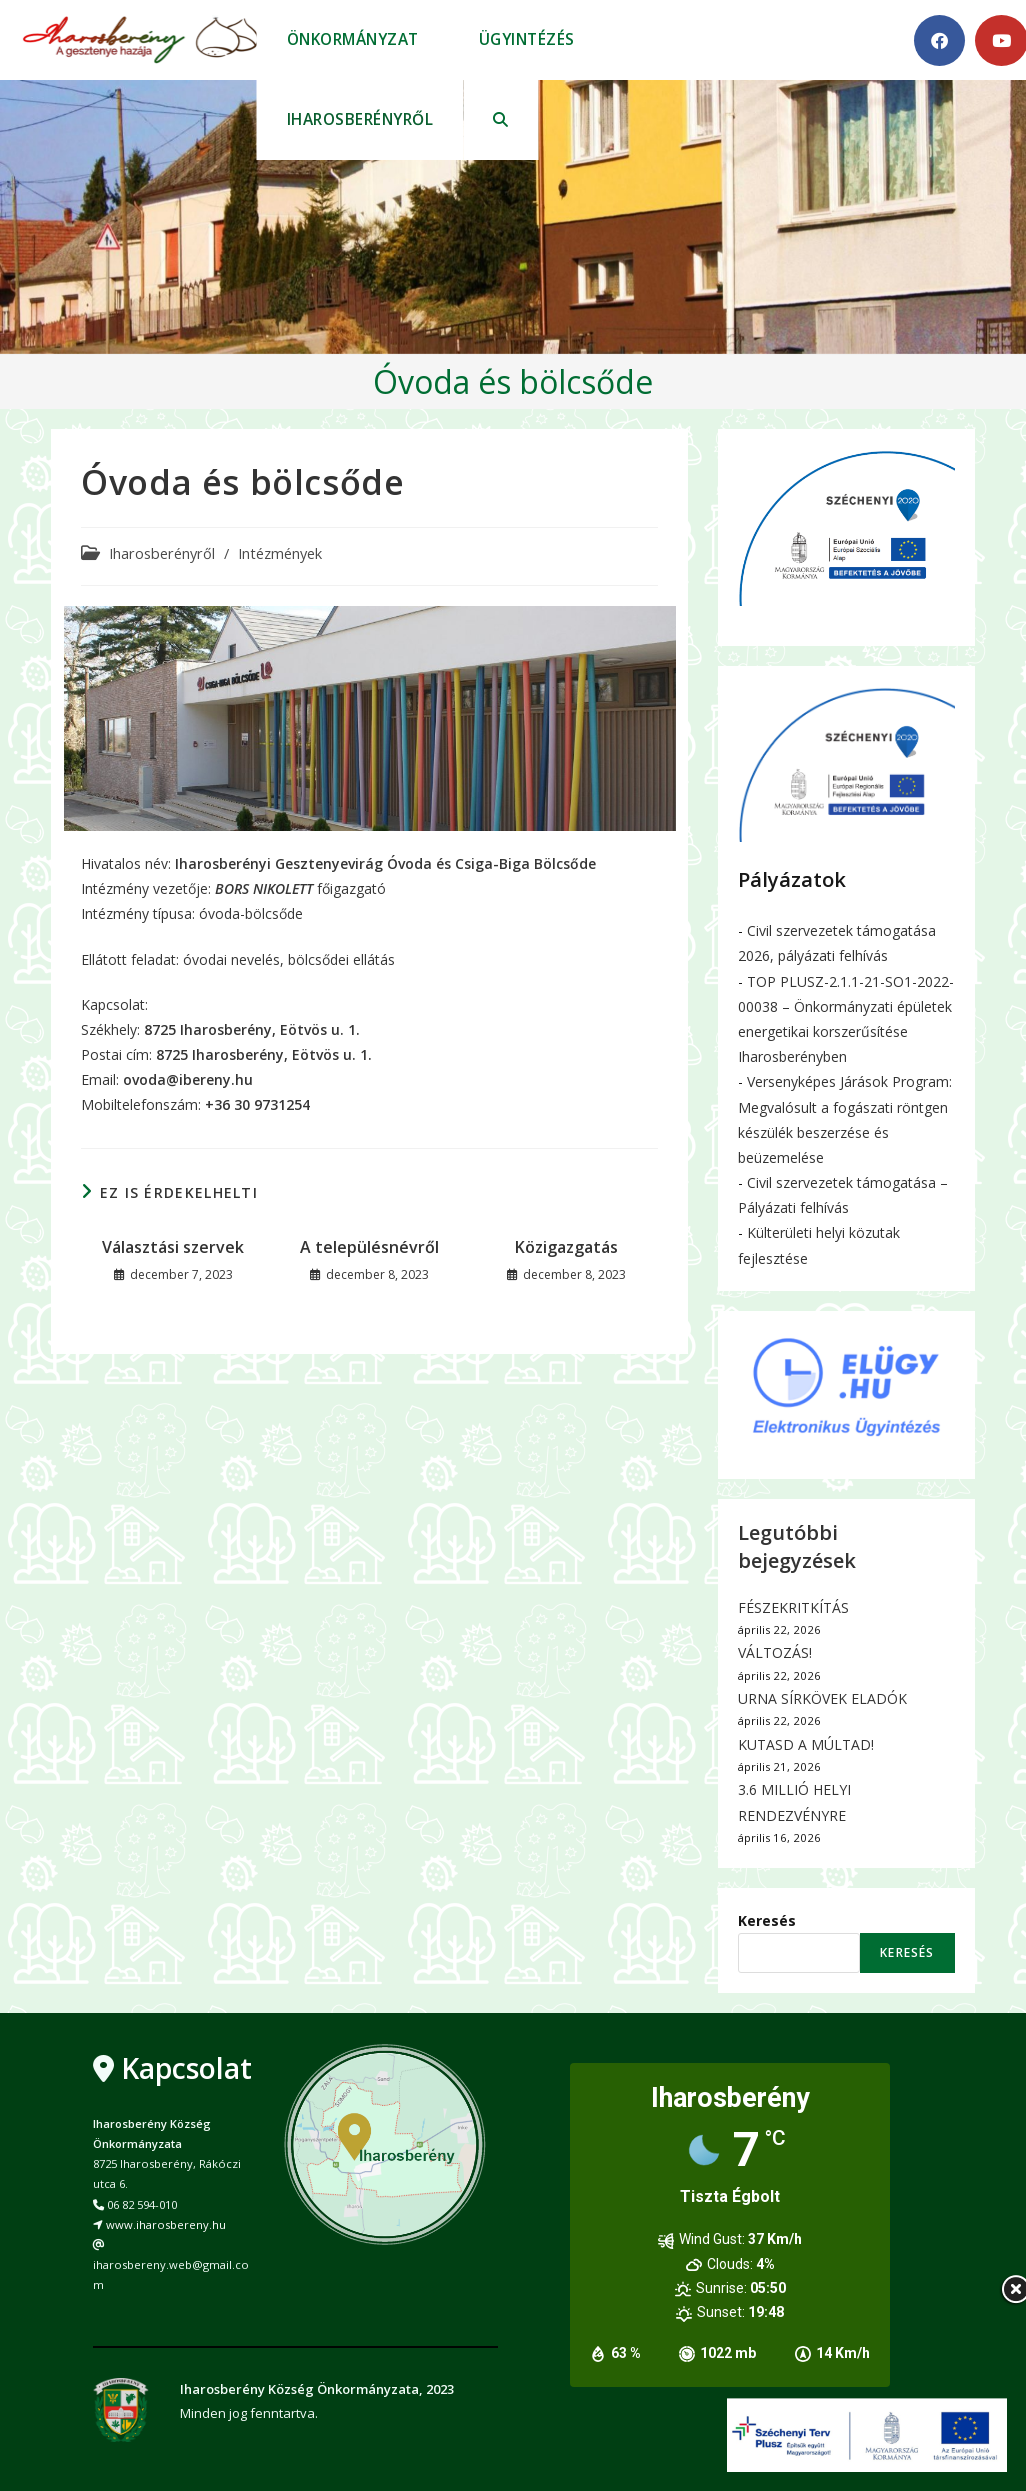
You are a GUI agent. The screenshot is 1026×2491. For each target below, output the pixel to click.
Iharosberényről (162, 553)
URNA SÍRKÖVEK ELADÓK (822, 1698)
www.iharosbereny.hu (166, 2224)
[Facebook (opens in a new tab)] (939, 40)
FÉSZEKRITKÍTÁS (793, 1607)
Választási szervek (173, 1247)
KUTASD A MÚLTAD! (806, 1744)
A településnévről (369, 1247)
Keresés (767, 1920)
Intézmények (280, 553)
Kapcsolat (186, 2068)
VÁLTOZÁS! (775, 1652)
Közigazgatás (566, 1247)
